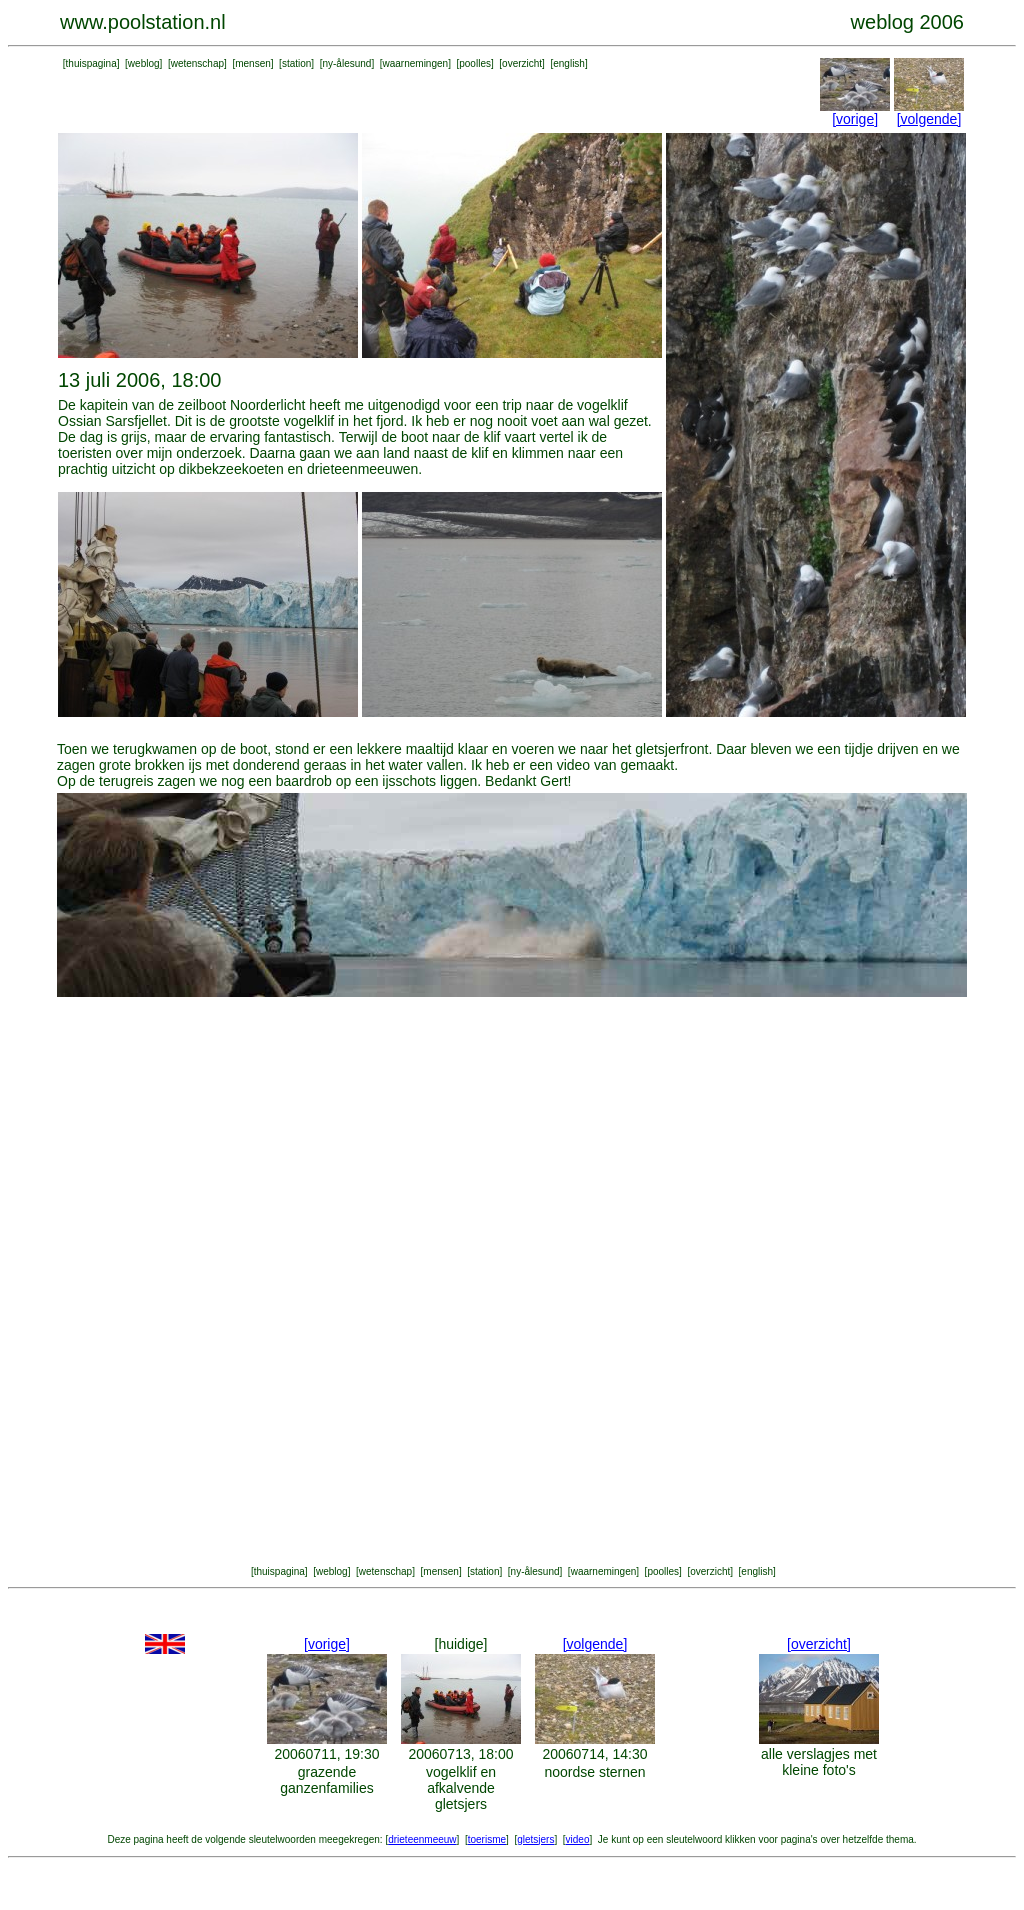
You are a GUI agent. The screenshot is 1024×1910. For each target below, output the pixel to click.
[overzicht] (819, 1644)
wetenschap (197, 63)
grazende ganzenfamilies (326, 1780)
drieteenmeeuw (422, 1839)
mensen (253, 63)
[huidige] (461, 1644)
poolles (475, 63)
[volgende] (929, 119)
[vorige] (855, 119)
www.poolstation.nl (143, 22)
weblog (144, 63)
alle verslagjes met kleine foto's (819, 1762)
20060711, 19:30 (326, 1754)
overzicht (522, 63)
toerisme (487, 1839)
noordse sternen (594, 1772)
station (296, 63)
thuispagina (91, 63)
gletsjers (535, 1839)
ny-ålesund (346, 63)
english (569, 63)
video (578, 1839)
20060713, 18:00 (460, 1754)
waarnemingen (416, 63)
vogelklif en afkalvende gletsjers (461, 1788)
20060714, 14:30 (594, 1754)
